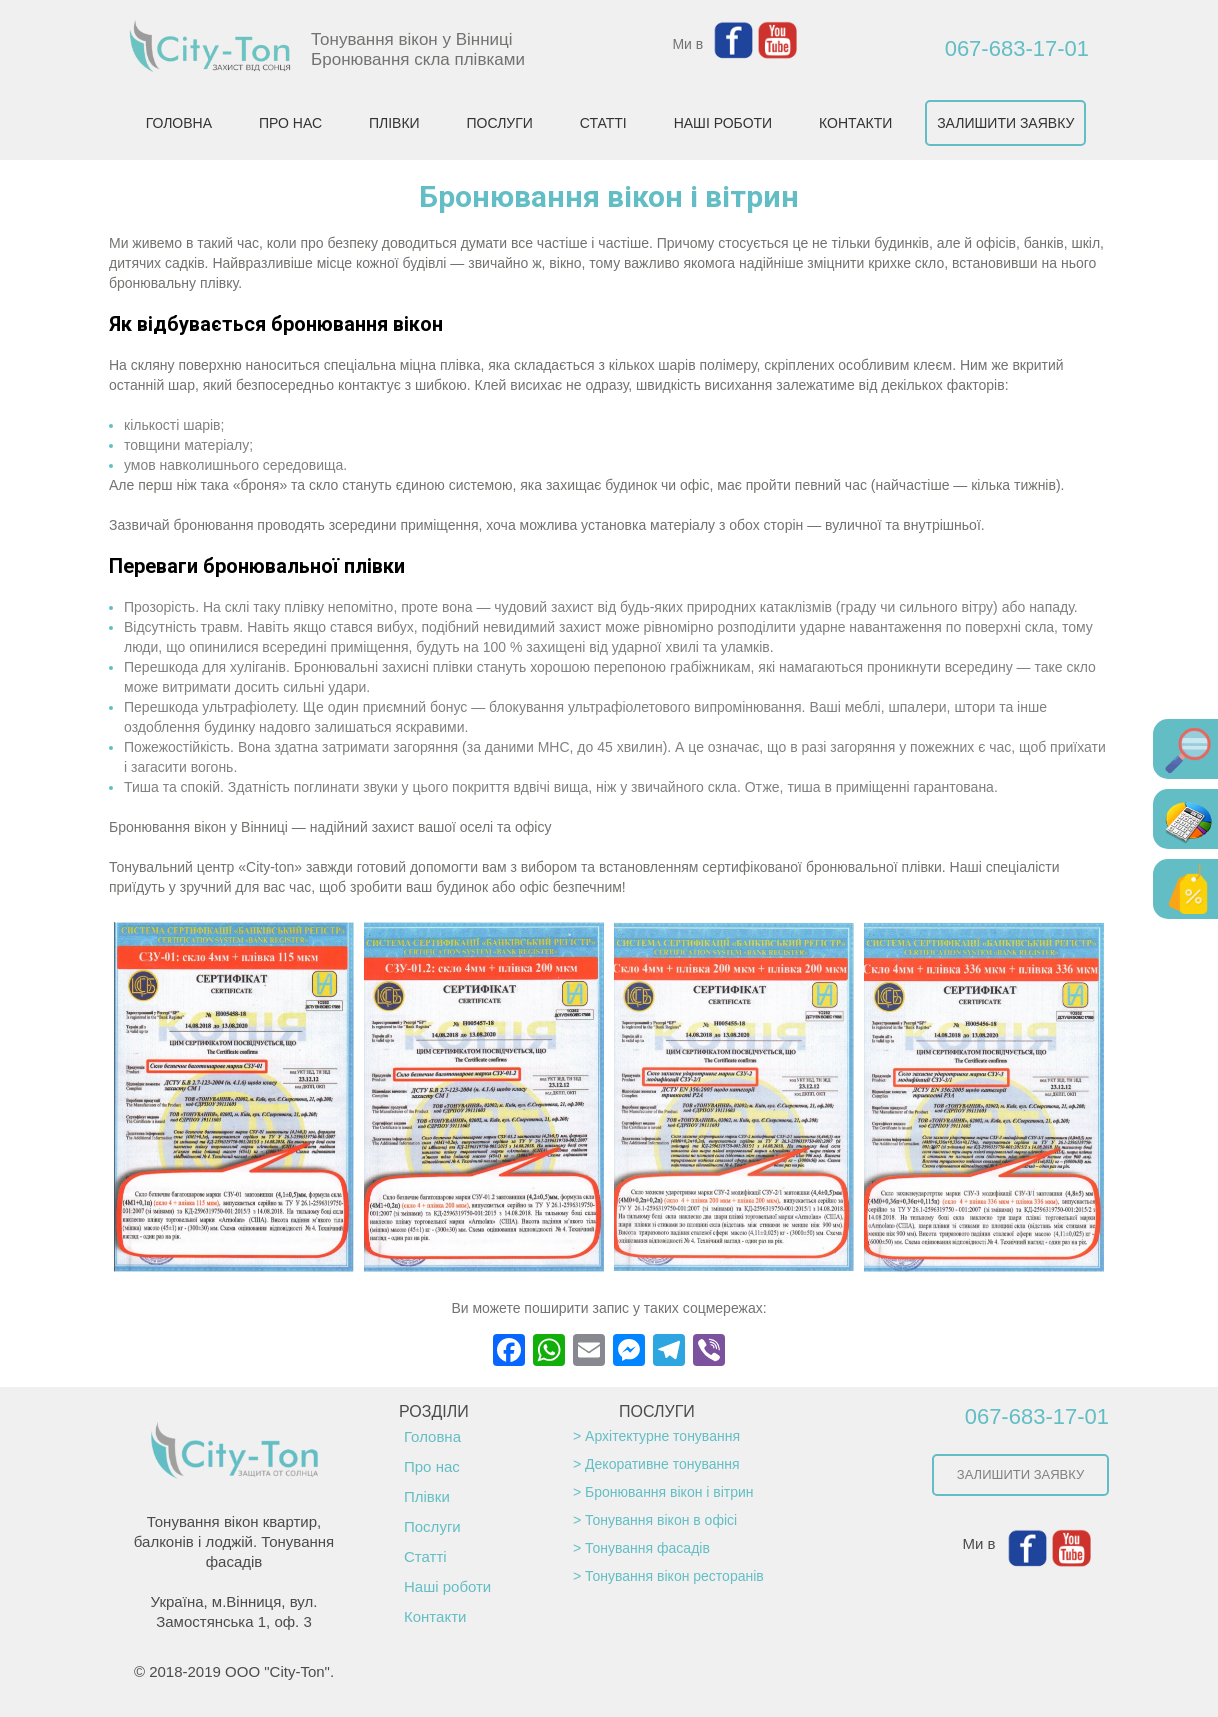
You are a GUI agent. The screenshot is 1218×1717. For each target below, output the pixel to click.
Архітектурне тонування (662, 1436)
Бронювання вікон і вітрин (669, 1492)
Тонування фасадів (647, 1548)
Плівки (427, 1496)
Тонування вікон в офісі (661, 1520)
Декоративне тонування (662, 1464)
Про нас (432, 1466)
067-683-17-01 (1017, 48)
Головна (432, 1436)
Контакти (435, 1616)
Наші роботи (447, 1586)
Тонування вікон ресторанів (674, 1576)
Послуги (432, 1526)
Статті (425, 1556)
